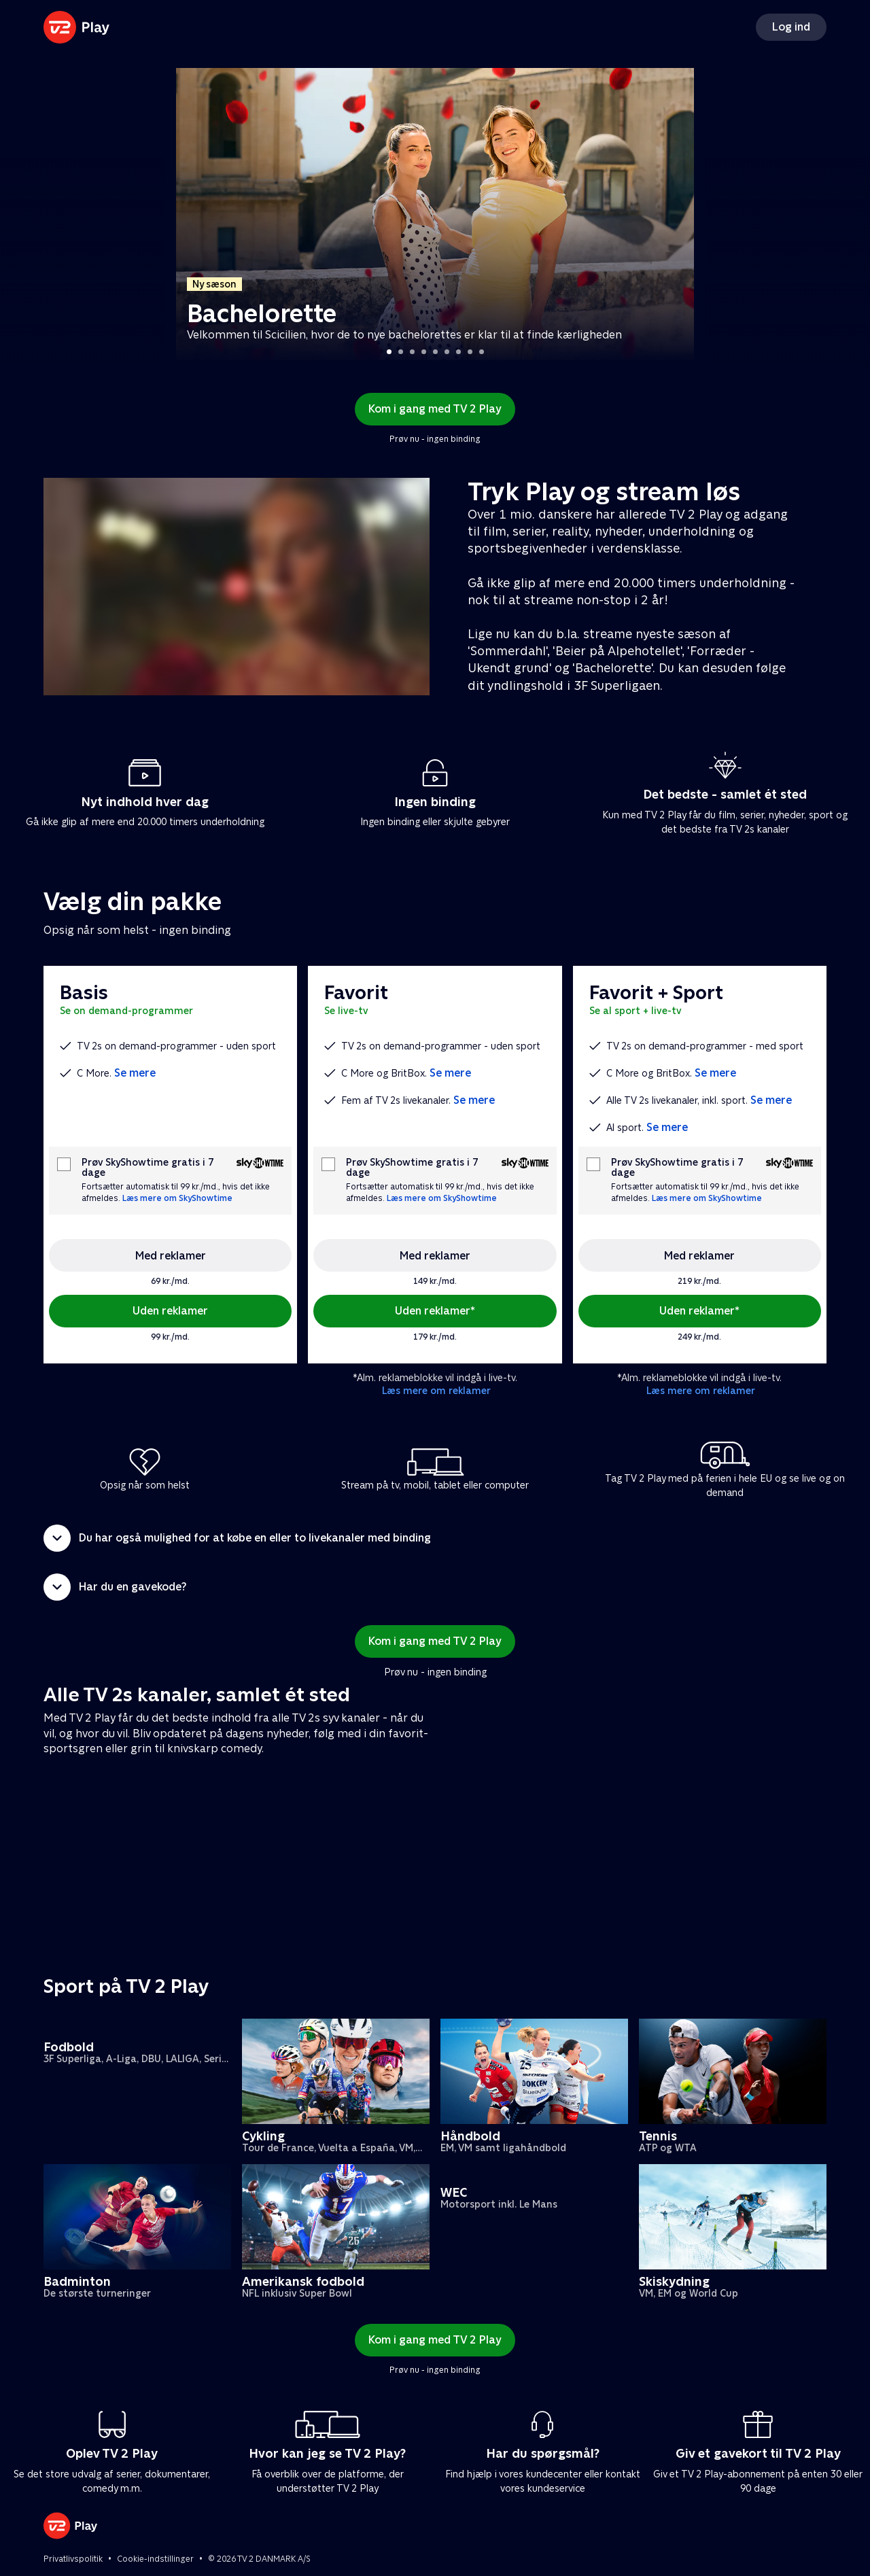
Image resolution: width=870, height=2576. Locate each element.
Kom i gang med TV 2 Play (435, 408)
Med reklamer (170, 1255)
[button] (435, 1538)
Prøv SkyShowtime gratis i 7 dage (147, 1168)
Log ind (791, 26)
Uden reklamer (170, 1310)
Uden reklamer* (435, 1310)
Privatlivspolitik (73, 2559)
